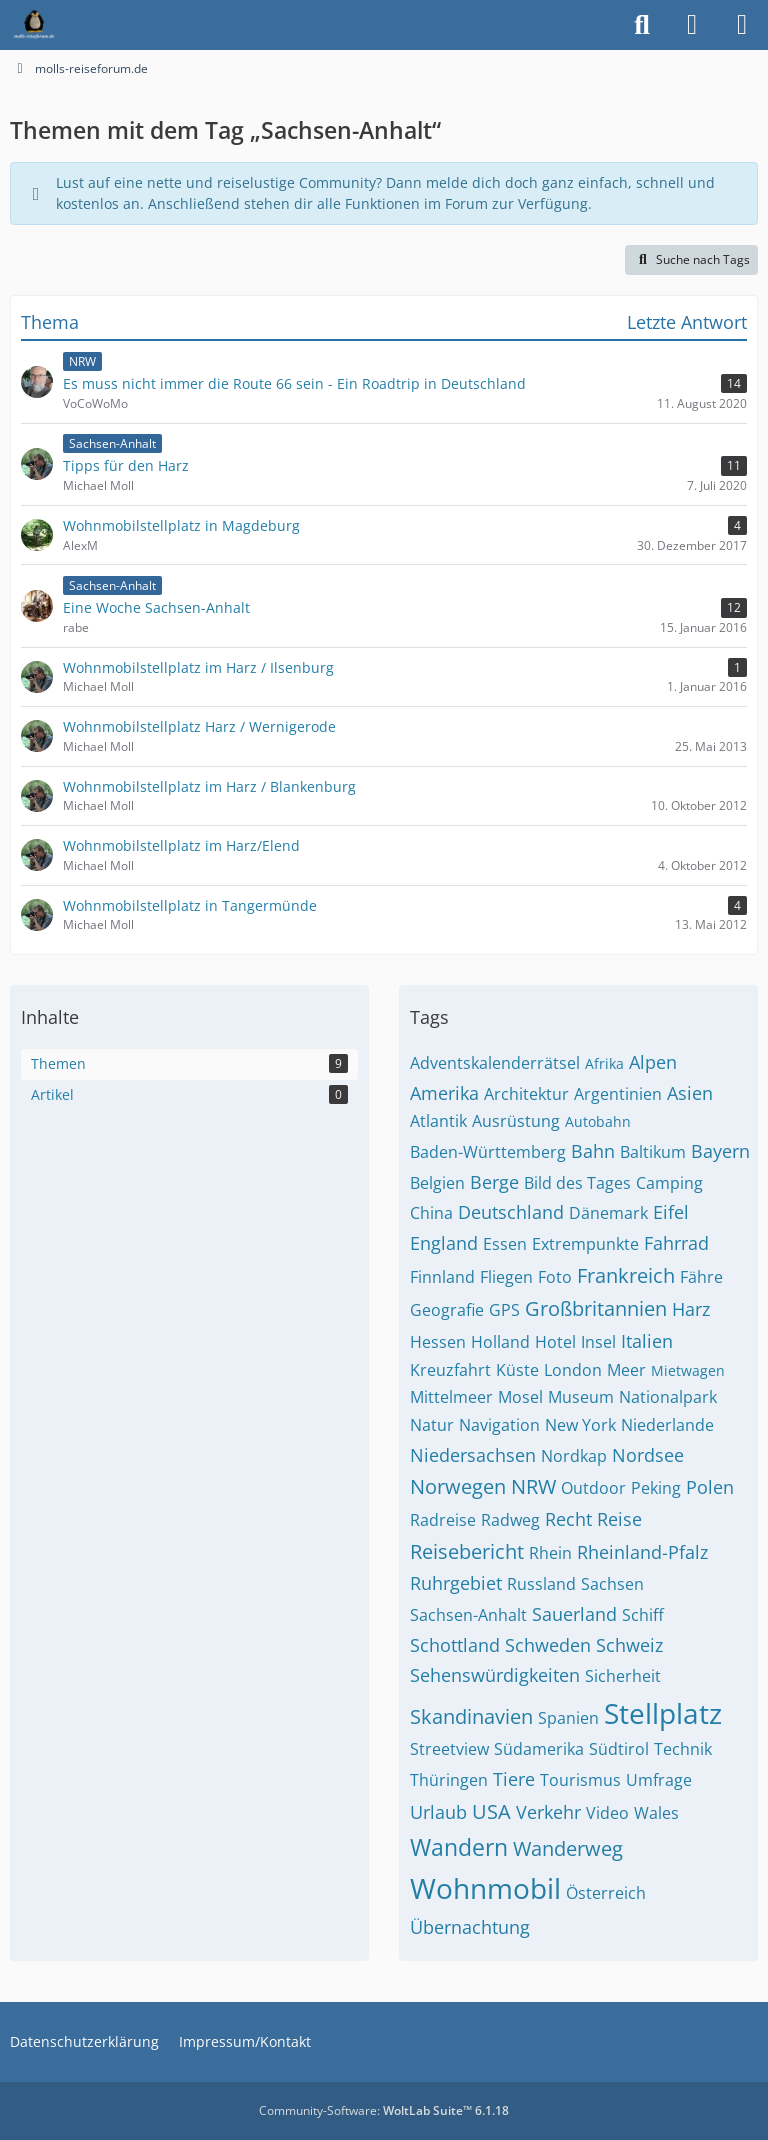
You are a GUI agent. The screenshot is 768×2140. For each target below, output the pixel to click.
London (573, 1370)
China (431, 1213)
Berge (494, 1182)
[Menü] (742, 25)
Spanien (568, 1718)
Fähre (701, 1277)
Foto (555, 1277)
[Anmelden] (692, 25)
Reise (619, 1519)
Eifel (671, 1212)
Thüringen (449, 1780)
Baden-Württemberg (488, 1152)
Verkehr (548, 1812)
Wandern (459, 1847)
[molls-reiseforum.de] (34, 25)
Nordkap (574, 1456)
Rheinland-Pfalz (642, 1552)
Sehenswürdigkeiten (495, 1675)
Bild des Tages (577, 1183)
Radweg (510, 1520)
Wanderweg (568, 1848)
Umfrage (659, 1780)
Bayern (720, 1151)
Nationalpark (668, 1397)
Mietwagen (688, 1370)
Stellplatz (663, 1713)
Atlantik (438, 1121)
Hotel (555, 1342)
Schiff (643, 1615)
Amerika (444, 1093)
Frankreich (626, 1275)
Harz (691, 1309)
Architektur (526, 1094)
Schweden (548, 1645)
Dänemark (608, 1213)
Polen (710, 1487)
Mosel (520, 1397)
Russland (541, 1584)
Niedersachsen (473, 1455)
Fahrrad (676, 1243)
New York (580, 1425)
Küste (517, 1370)
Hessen (438, 1342)
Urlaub (438, 1812)
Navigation (499, 1425)
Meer (626, 1370)
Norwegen (458, 1486)
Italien (647, 1341)
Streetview (449, 1749)
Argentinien (618, 1094)
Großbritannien (596, 1308)
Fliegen (506, 1277)
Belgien (437, 1183)
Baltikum (653, 1152)
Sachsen (612, 1584)
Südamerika (539, 1749)
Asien (690, 1093)
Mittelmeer (451, 1397)
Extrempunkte (585, 1244)
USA (491, 1811)
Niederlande (667, 1425)
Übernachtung (470, 1927)
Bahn (593, 1151)
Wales (656, 1813)
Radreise (443, 1520)
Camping (669, 1183)
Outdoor (593, 1488)
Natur (432, 1425)
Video (607, 1813)
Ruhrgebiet (456, 1583)
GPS (504, 1310)
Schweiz (629, 1645)
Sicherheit (623, 1676)
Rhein (550, 1553)
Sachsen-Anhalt (468, 1615)
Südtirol (619, 1749)
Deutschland (511, 1212)
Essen (505, 1244)
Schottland (455, 1645)
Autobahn (598, 1121)
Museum (581, 1397)
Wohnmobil (485, 1888)
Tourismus (580, 1780)
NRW (533, 1486)
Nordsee (648, 1455)
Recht (568, 1519)
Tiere (514, 1779)
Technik (683, 1749)
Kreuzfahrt (450, 1370)
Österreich (606, 1893)
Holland (500, 1342)
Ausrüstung (516, 1121)
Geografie (447, 1310)
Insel (598, 1342)
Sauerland (574, 1614)
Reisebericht (467, 1551)
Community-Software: (384, 2110)
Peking (656, 1488)
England (444, 1243)
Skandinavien (471, 1716)
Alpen (653, 1062)
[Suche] (642, 25)
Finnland (442, 1277)
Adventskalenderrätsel (495, 1063)
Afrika (604, 1063)
